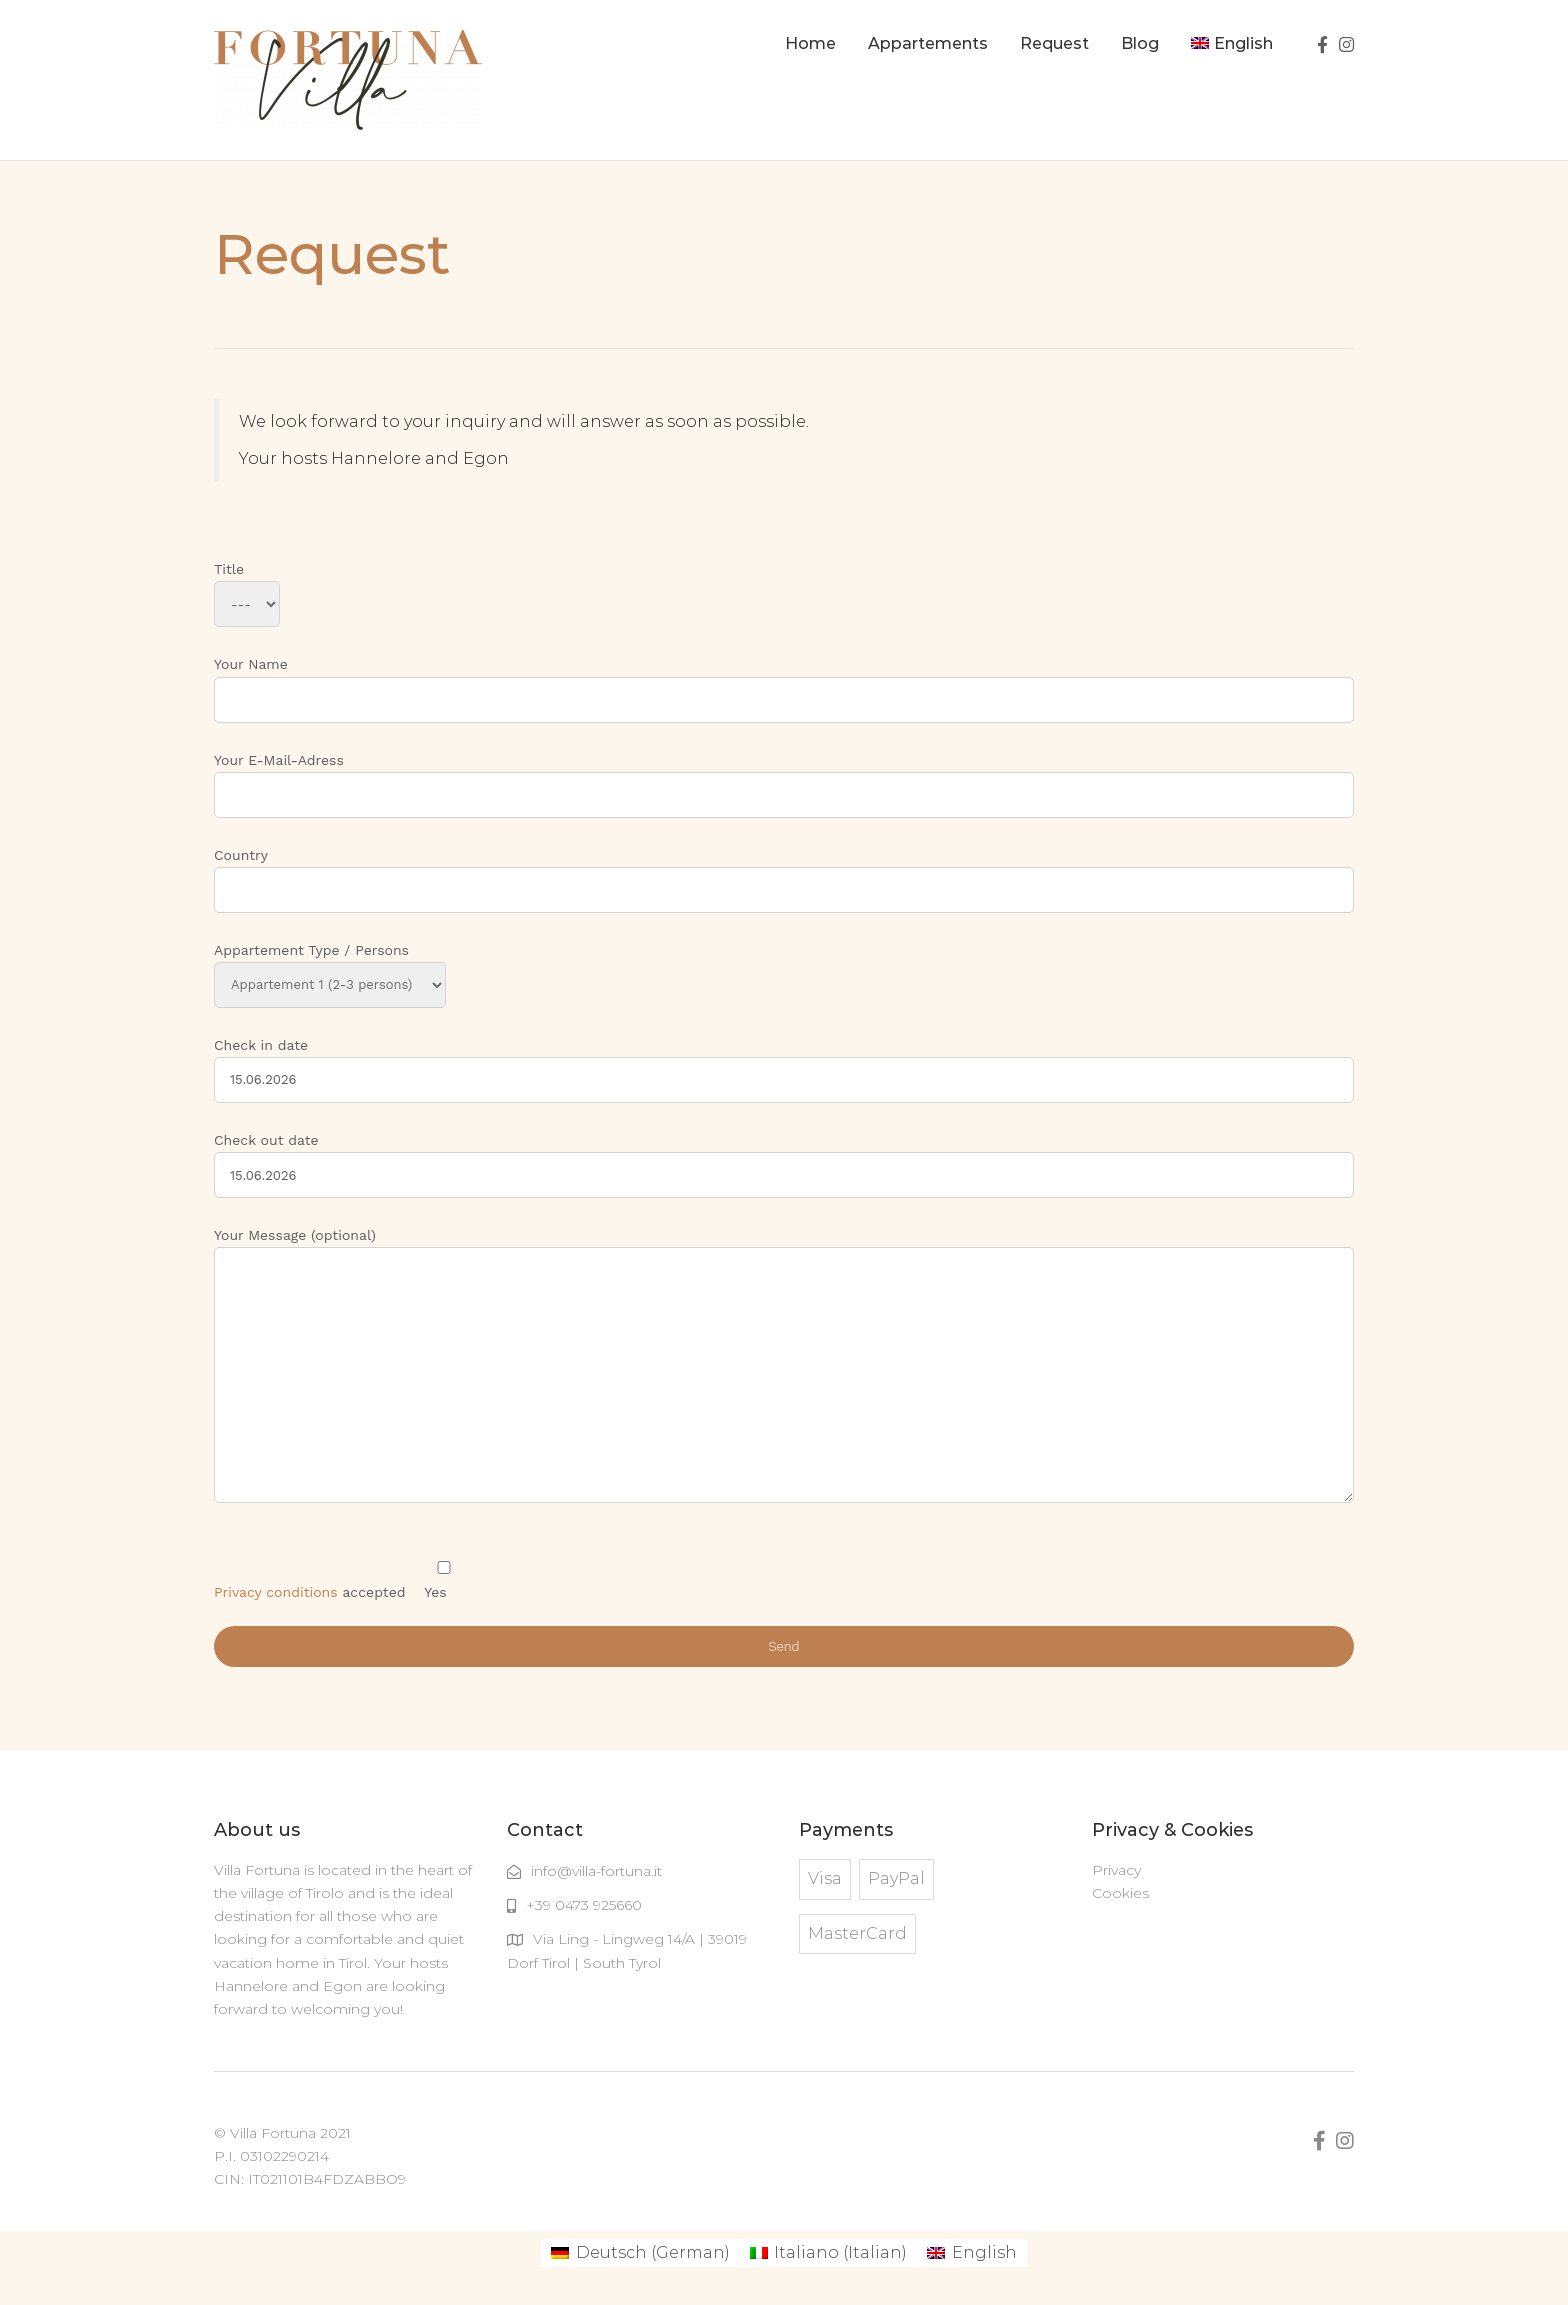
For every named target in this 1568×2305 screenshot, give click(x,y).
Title (247, 586)
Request (1054, 43)
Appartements (928, 43)
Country (784, 872)
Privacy (1116, 1870)
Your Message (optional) (784, 1366)
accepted (339, 1592)
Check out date (784, 1157)
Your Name (784, 681)
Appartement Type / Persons (330, 967)
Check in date (784, 1062)
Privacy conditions (276, 1592)
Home (810, 43)
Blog (1140, 43)
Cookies (1120, 1893)
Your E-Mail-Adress (784, 777)
